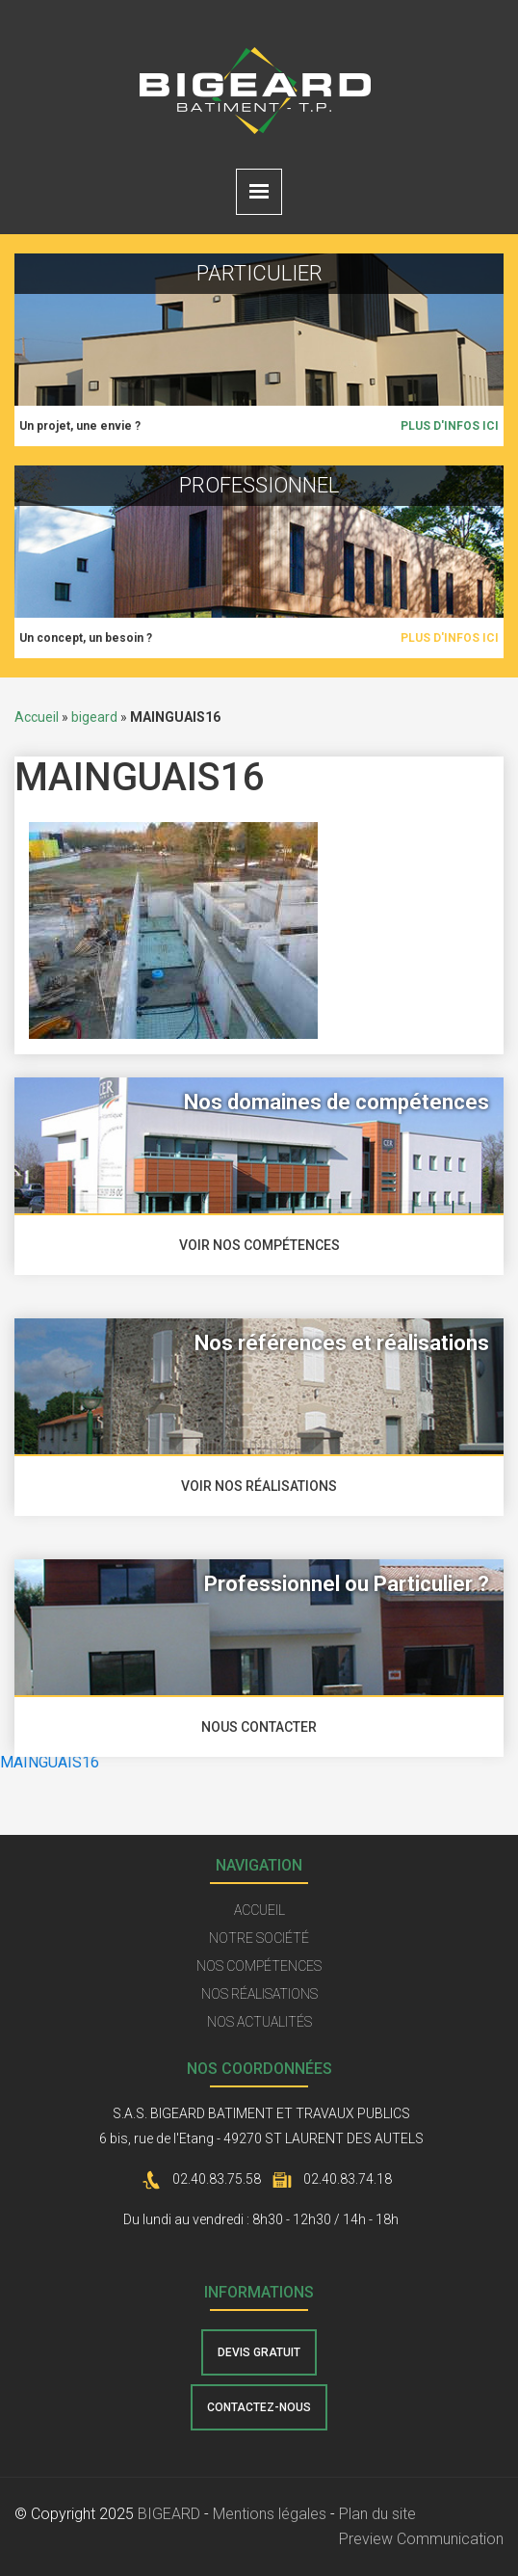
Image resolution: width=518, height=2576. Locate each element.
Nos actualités (259, 2022)
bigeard (94, 717)
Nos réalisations (259, 1994)
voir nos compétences (259, 1245)
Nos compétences (259, 1966)
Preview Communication (421, 2539)
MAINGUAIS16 (49, 1762)
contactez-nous (259, 2407)
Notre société (259, 1938)
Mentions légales (269, 2514)
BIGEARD (169, 2514)
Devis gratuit (259, 2352)
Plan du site (377, 2514)
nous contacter (259, 1727)
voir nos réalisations (259, 1486)
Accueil (36, 717)
